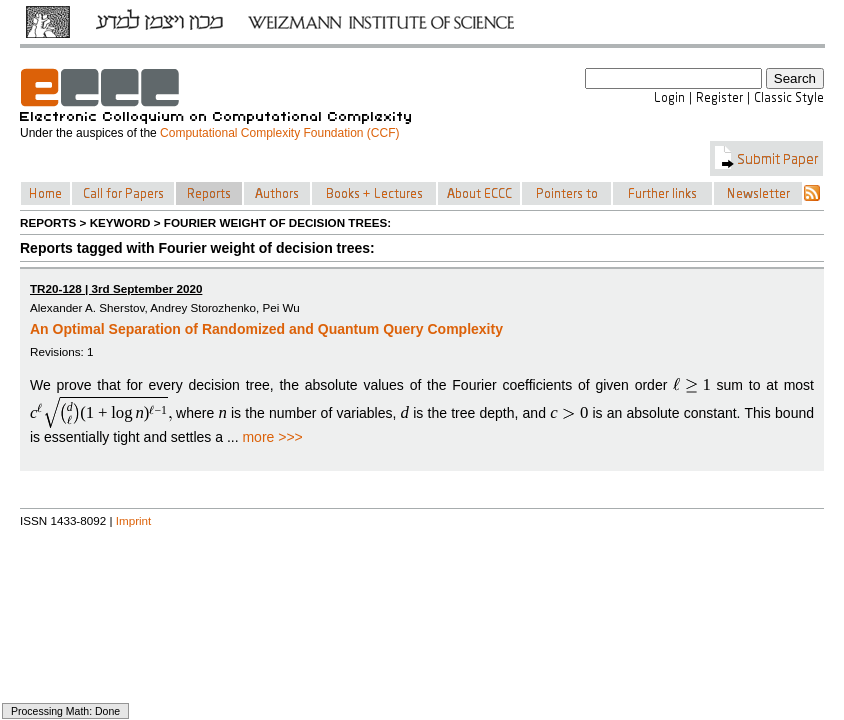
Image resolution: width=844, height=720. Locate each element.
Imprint (134, 520)
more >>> (272, 437)
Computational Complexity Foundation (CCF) (279, 133)
